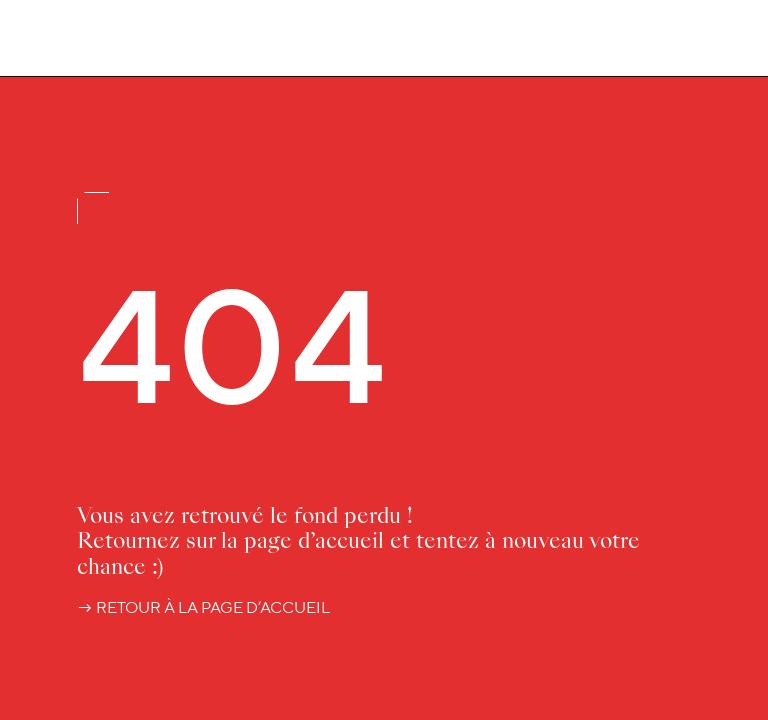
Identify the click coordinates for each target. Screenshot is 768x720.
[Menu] (718, 41)
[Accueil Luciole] (77, 36)
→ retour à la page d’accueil (203, 607)
